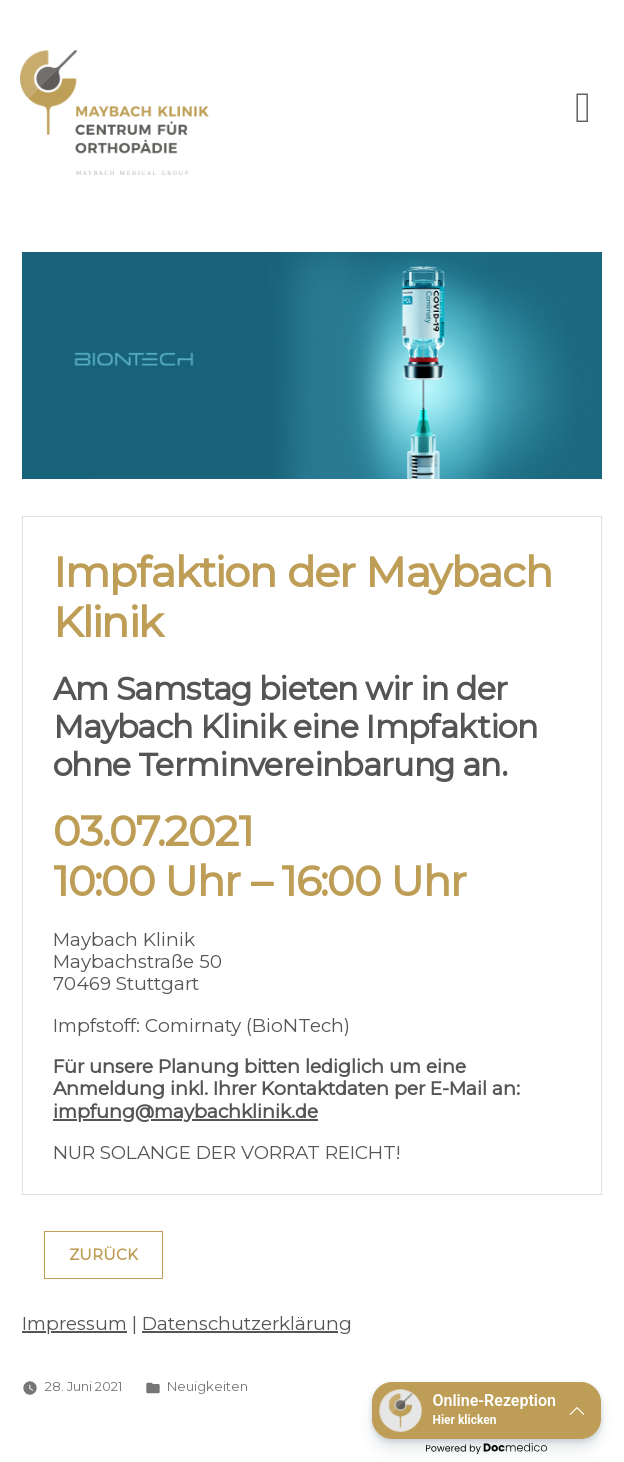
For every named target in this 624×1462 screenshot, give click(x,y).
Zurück (103, 1255)
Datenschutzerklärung (247, 1323)
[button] (486, 1410)
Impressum (74, 1323)
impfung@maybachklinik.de (185, 1111)
